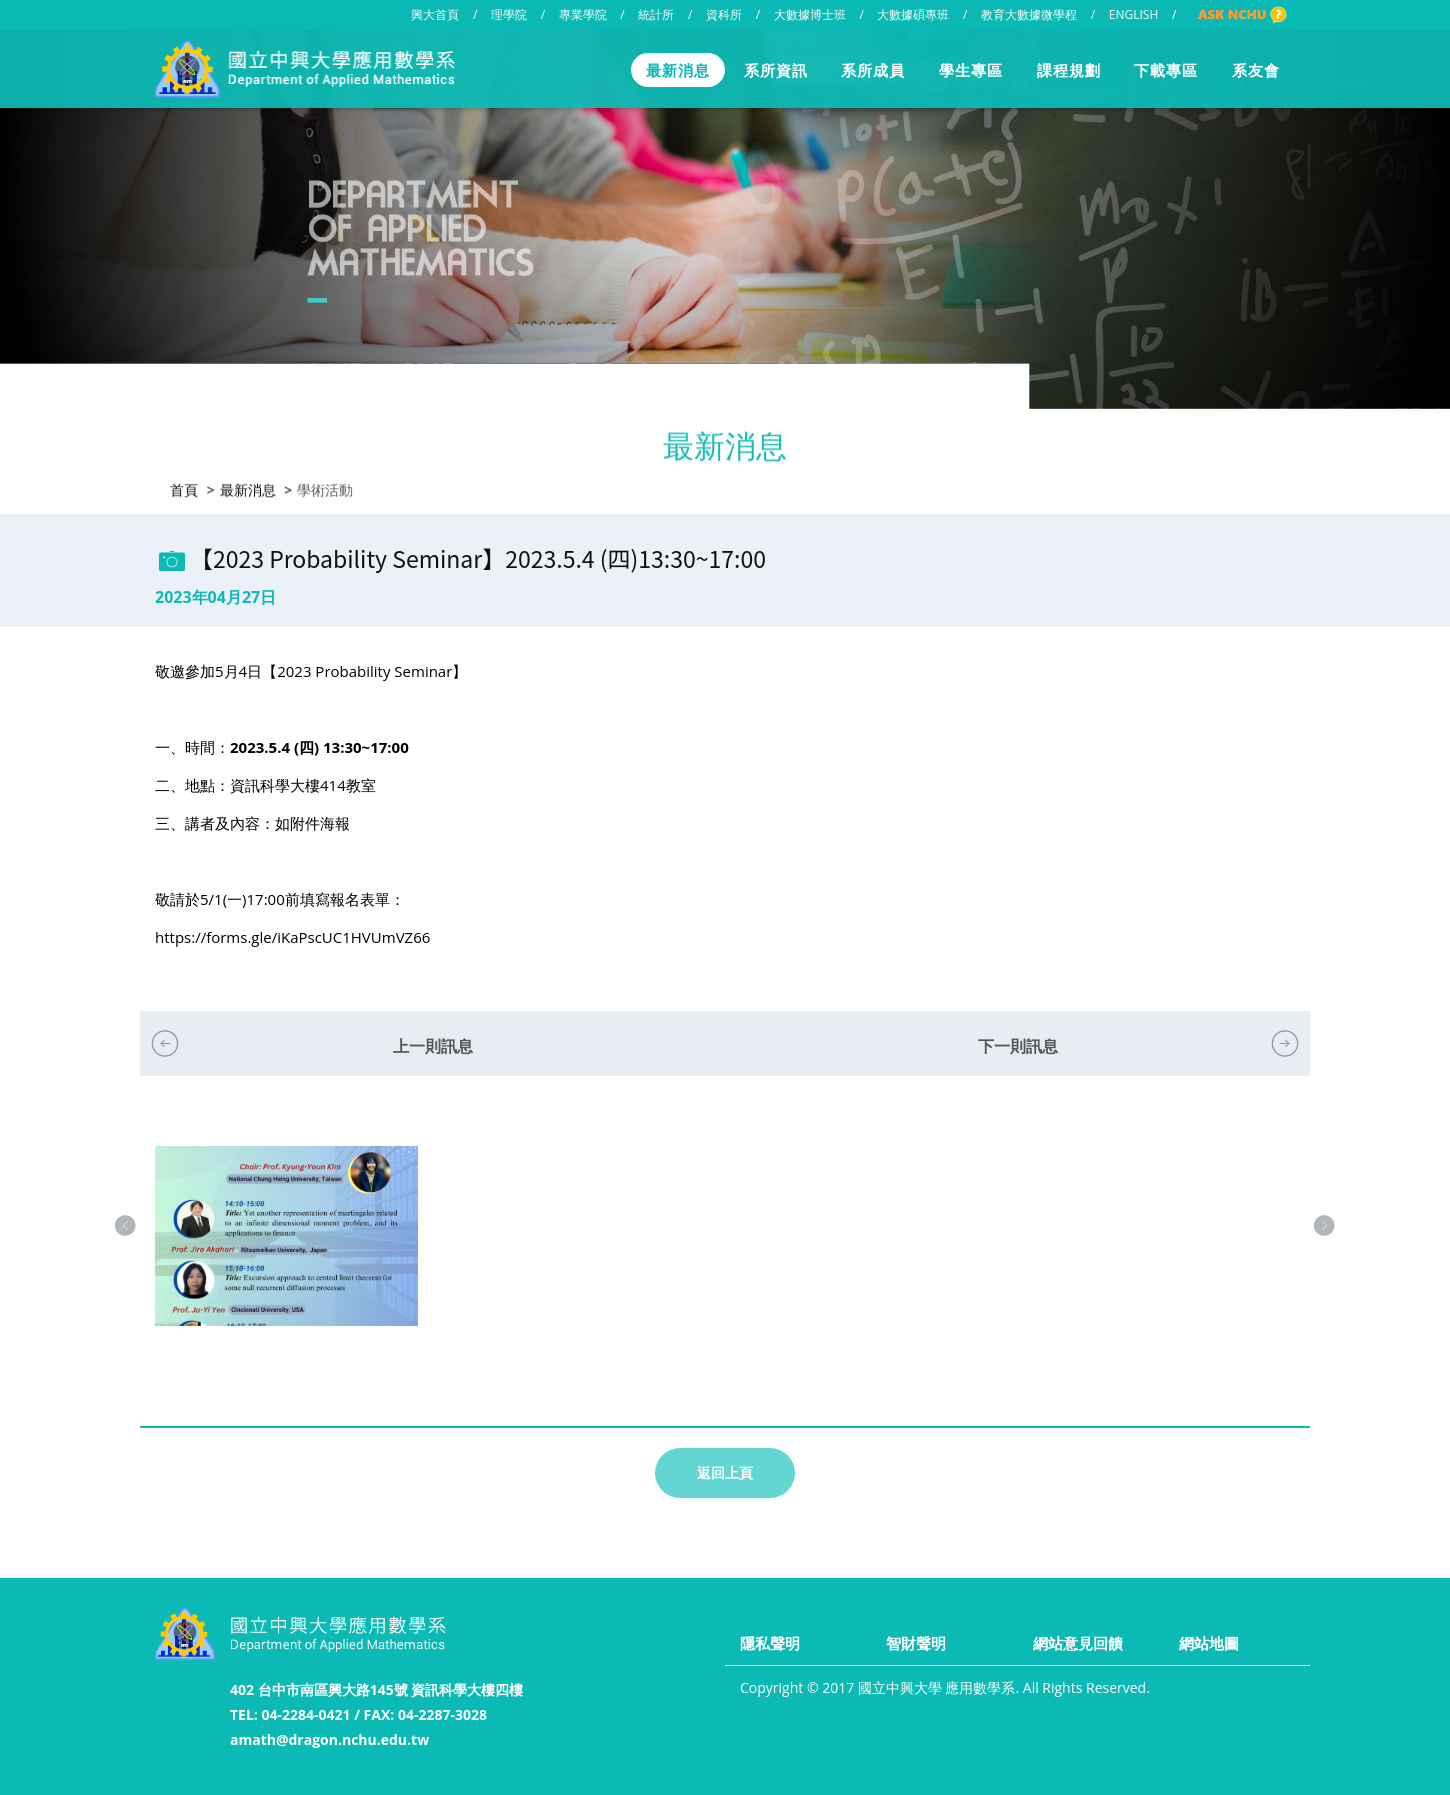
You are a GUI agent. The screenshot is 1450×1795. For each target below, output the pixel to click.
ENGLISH (1133, 14)
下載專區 (1166, 70)
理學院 (509, 14)
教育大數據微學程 (1029, 14)
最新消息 (678, 70)
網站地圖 (1209, 1643)
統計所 (656, 14)
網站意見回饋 (1078, 1643)
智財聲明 (916, 1643)
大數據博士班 (810, 14)
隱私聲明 (770, 1643)
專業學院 (583, 14)
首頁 (184, 488)
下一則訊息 (1018, 1046)
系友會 (1256, 70)
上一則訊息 (433, 1046)
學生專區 (971, 70)
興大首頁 (435, 14)
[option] (286, 1256)
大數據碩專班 (913, 14)
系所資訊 (776, 70)
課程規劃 (1069, 70)
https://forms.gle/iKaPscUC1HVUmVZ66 (292, 937)
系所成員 (873, 70)
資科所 (724, 14)
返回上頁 (725, 1472)
